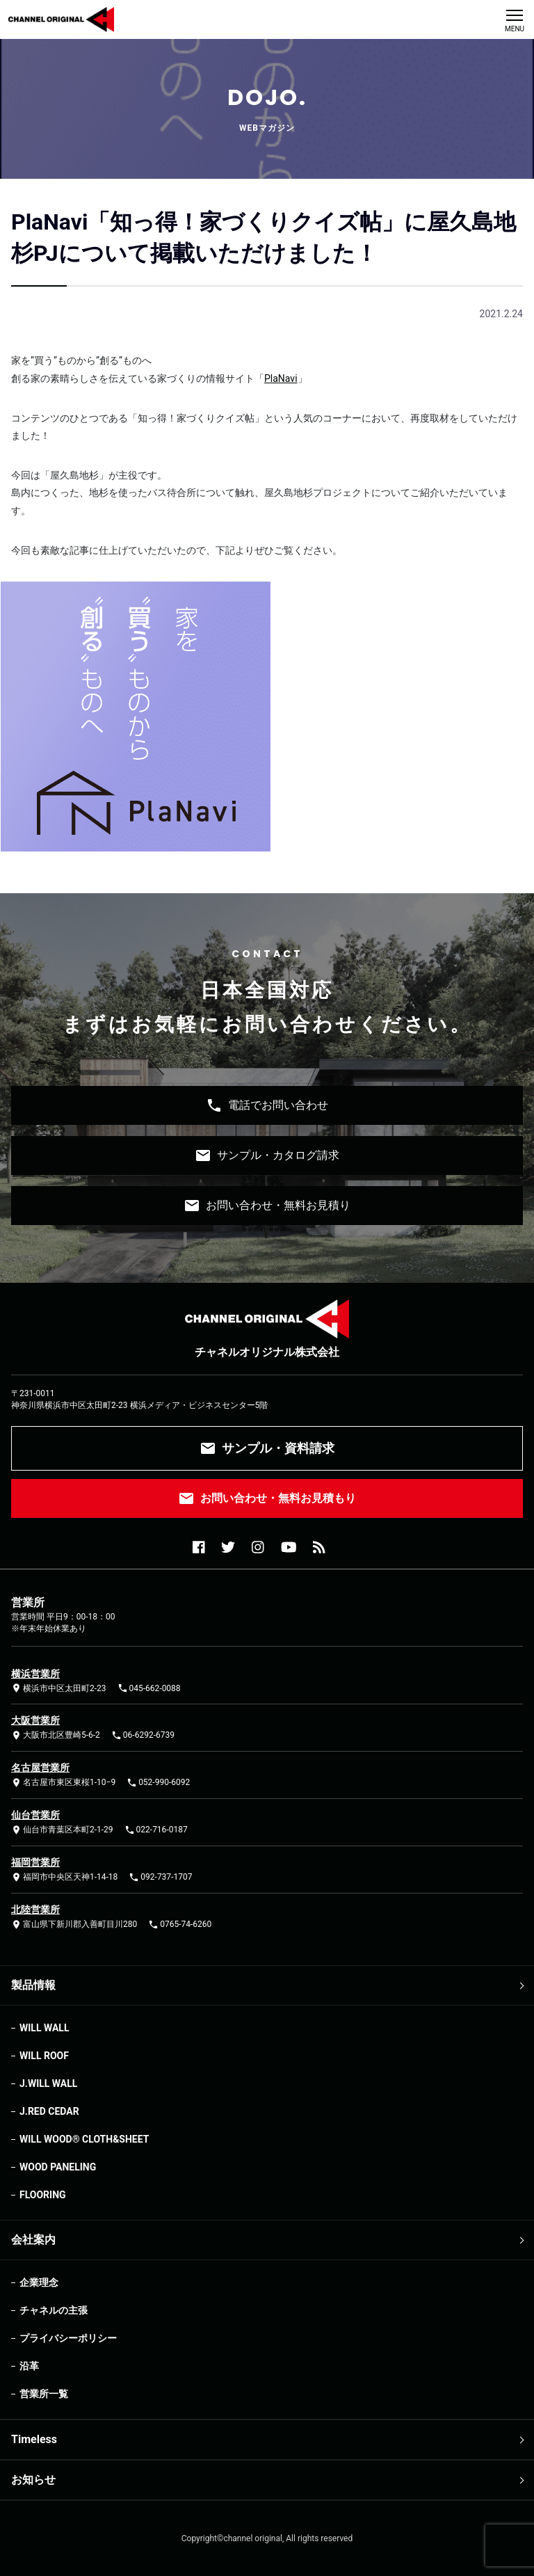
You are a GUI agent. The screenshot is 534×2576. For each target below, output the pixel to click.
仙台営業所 (35, 1815)
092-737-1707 (160, 1877)
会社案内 (33, 2239)
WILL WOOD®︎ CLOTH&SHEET (84, 2139)
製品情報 (33, 1985)
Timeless (34, 2439)
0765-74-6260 (179, 1924)
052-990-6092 (158, 1782)
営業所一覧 (43, 2393)
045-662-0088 (149, 1688)
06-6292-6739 (143, 1735)
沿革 (29, 2365)
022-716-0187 (156, 1830)
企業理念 (38, 2282)
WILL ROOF (44, 2055)
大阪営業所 (35, 1720)
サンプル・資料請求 (267, 1448)
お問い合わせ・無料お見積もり (267, 1498)
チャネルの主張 (53, 2310)
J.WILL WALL (48, 2083)
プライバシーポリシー (68, 2338)
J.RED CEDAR (49, 2111)
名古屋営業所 (40, 1768)
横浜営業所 (35, 1674)
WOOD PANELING (57, 2167)
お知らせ (33, 2479)
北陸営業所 (35, 1909)
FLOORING (42, 2194)
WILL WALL (44, 2027)
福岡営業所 (35, 1862)
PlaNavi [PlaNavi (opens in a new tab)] (281, 378)
